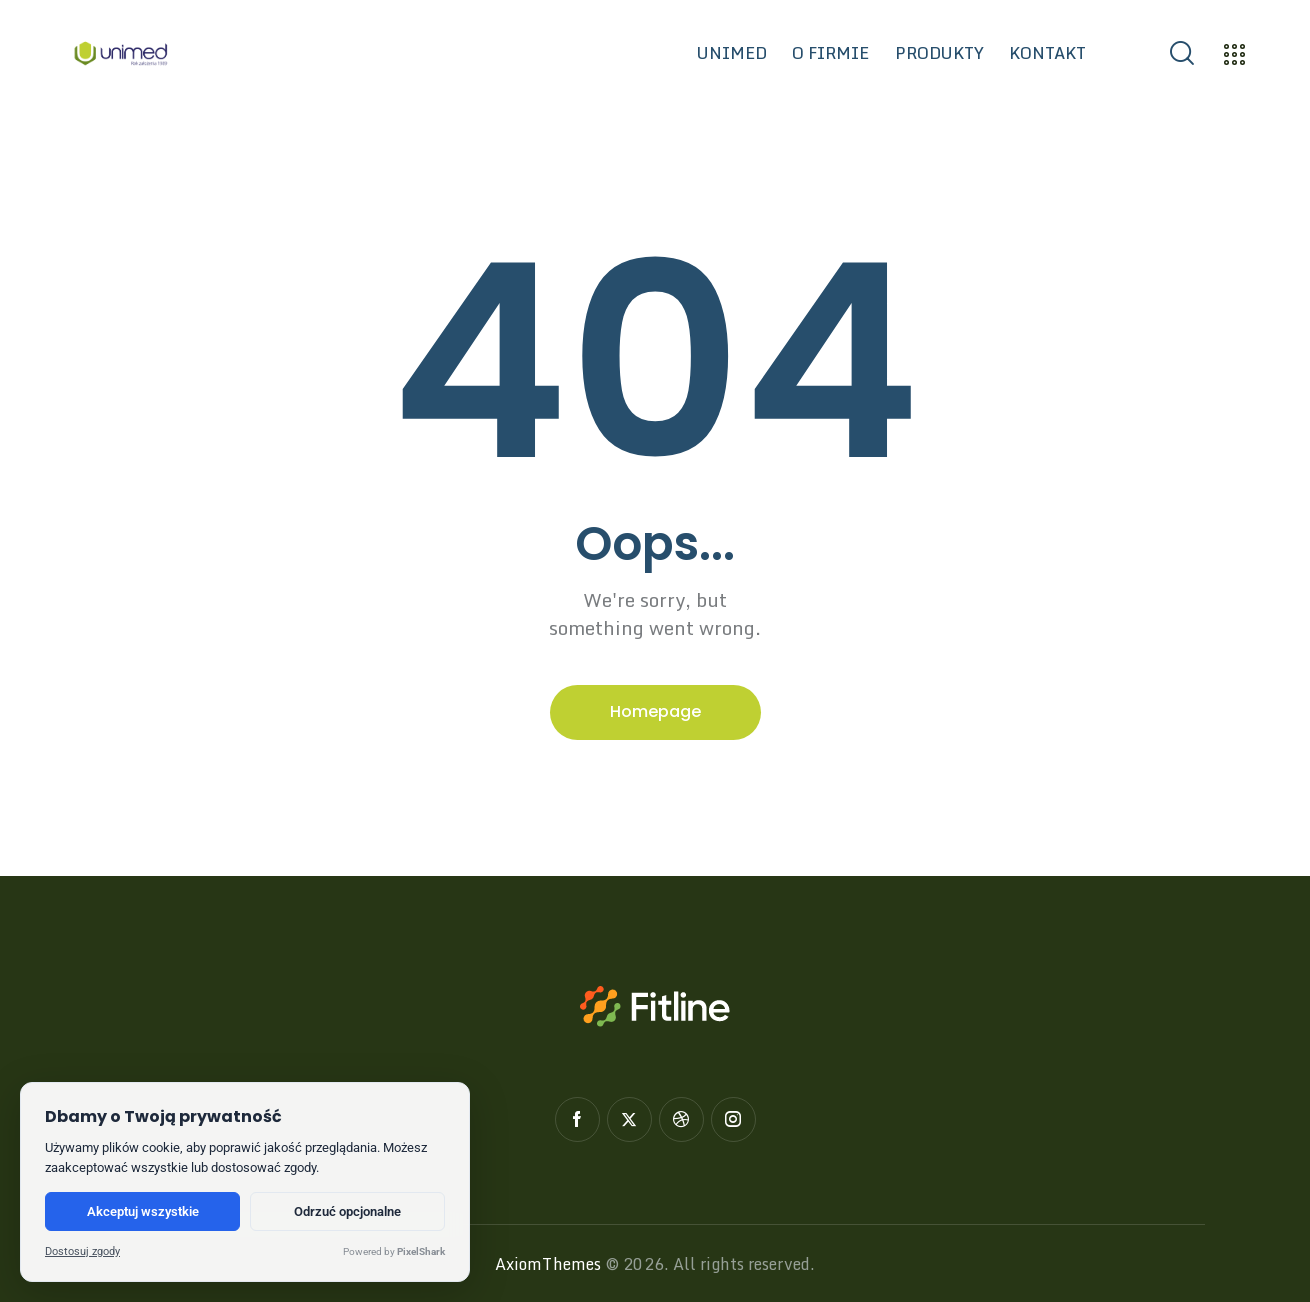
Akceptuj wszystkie (143, 1211)
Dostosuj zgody (82, 1251)
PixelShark (421, 1251)
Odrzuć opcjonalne (347, 1211)
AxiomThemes (548, 1264)
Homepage (655, 711)
